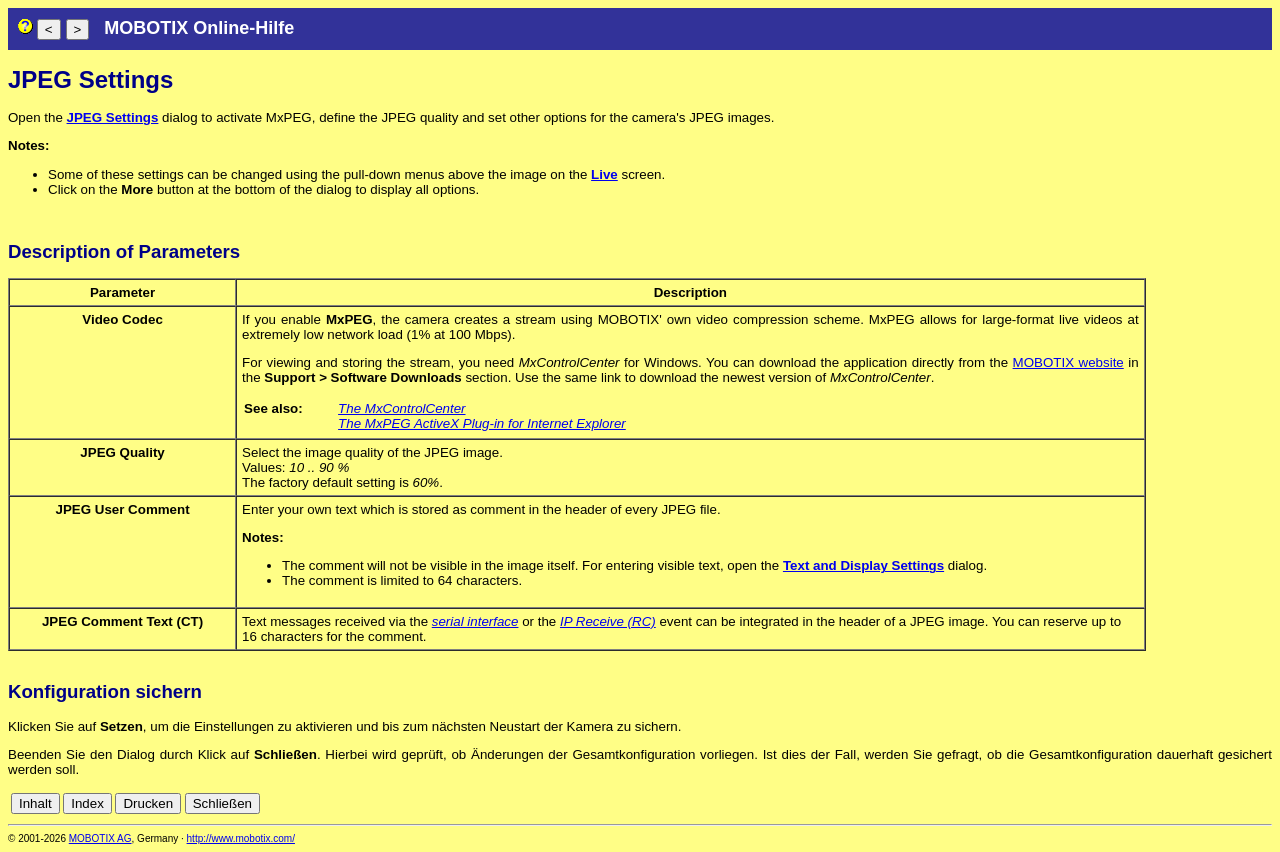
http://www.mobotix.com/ (241, 838)
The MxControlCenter (401, 408)
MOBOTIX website (1068, 362)
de (1239, 803)
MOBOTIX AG (100, 838)
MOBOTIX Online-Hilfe (199, 28)
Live (604, 174)
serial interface (475, 621)
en (1261, 803)
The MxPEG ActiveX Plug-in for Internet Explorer (482, 423)
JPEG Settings (113, 117)
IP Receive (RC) (608, 621)
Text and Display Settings (863, 565)
